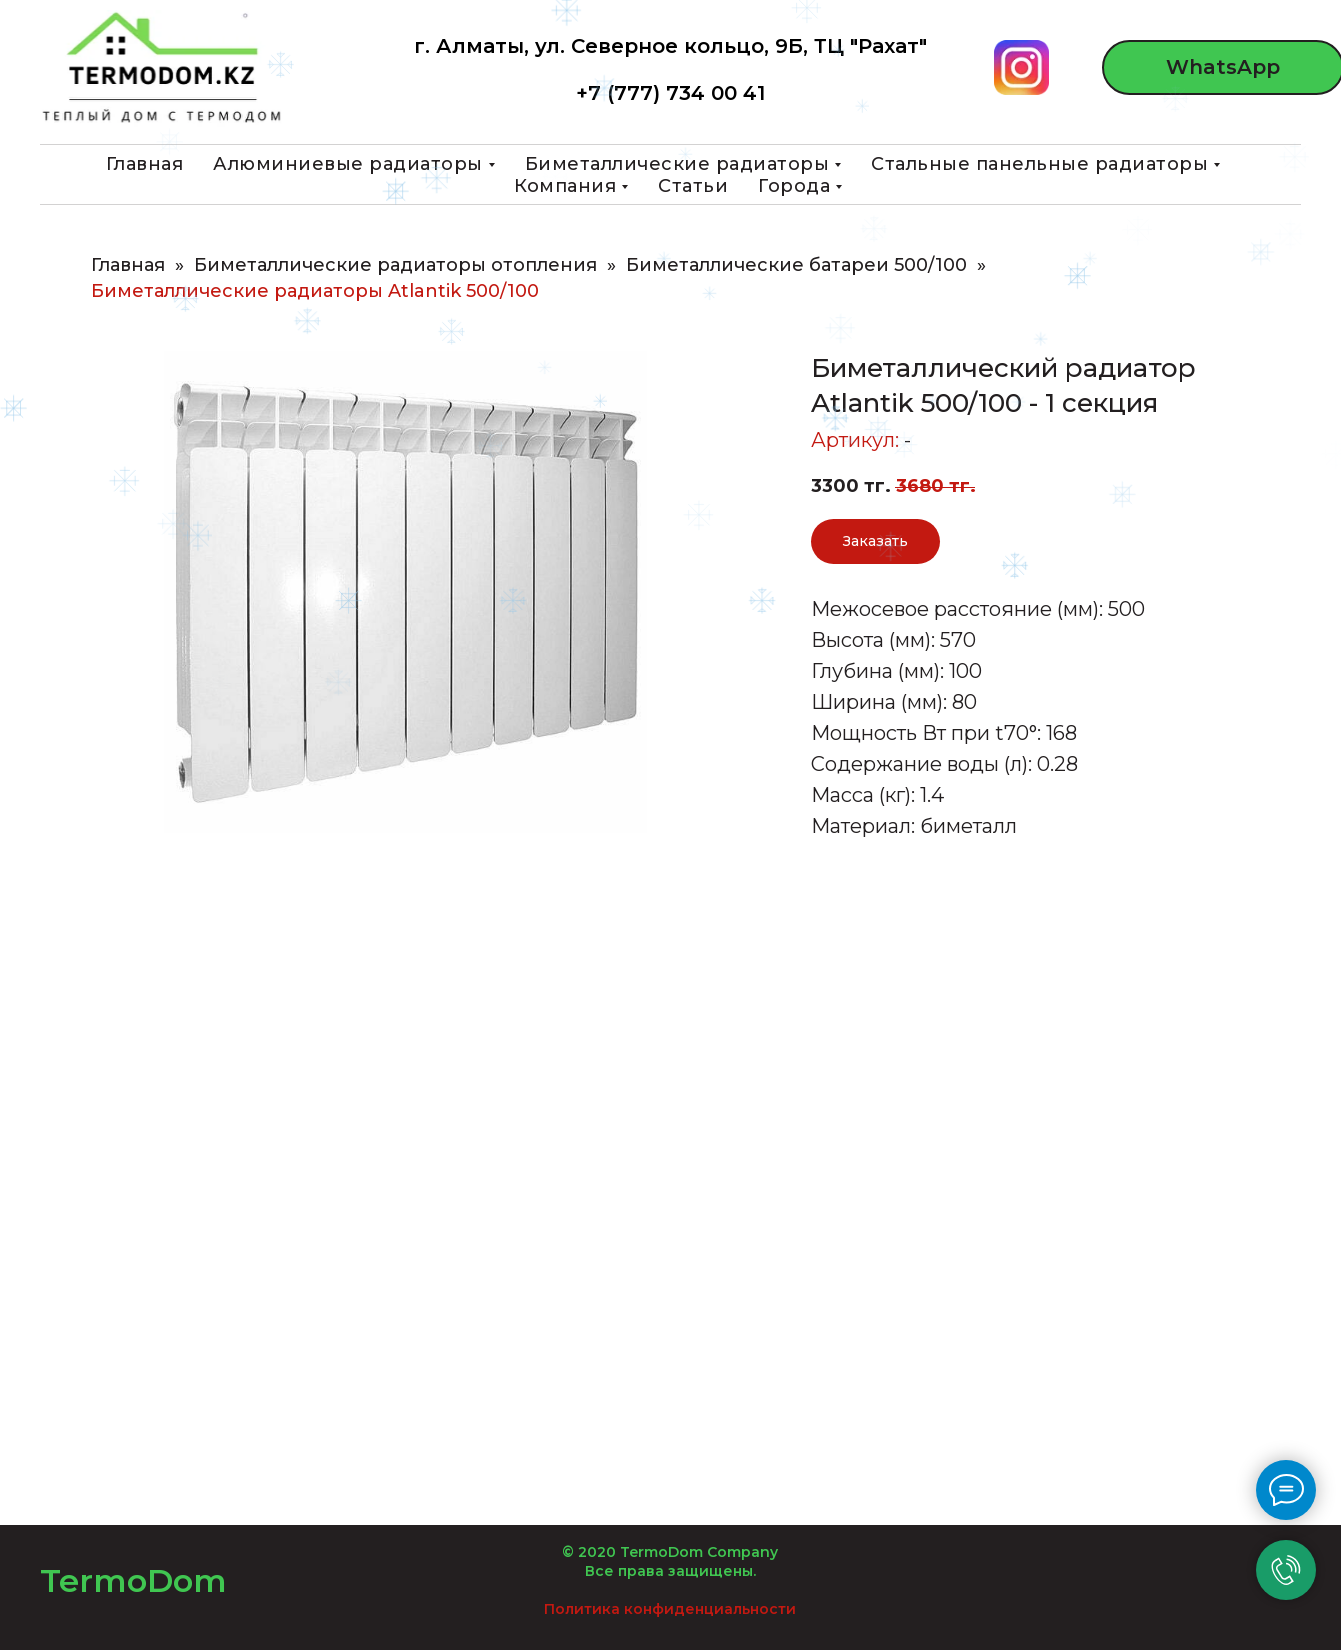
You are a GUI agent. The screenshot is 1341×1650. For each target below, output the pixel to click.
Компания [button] (565, 186)
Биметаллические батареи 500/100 (796, 265)
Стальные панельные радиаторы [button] (1039, 164)
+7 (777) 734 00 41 (670, 93)
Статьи (693, 186)
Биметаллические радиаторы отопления (395, 265)
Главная (145, 164)
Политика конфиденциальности (670, 1609)
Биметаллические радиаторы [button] (677, 164)
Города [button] (794, 186)
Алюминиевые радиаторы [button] (348, 164)
